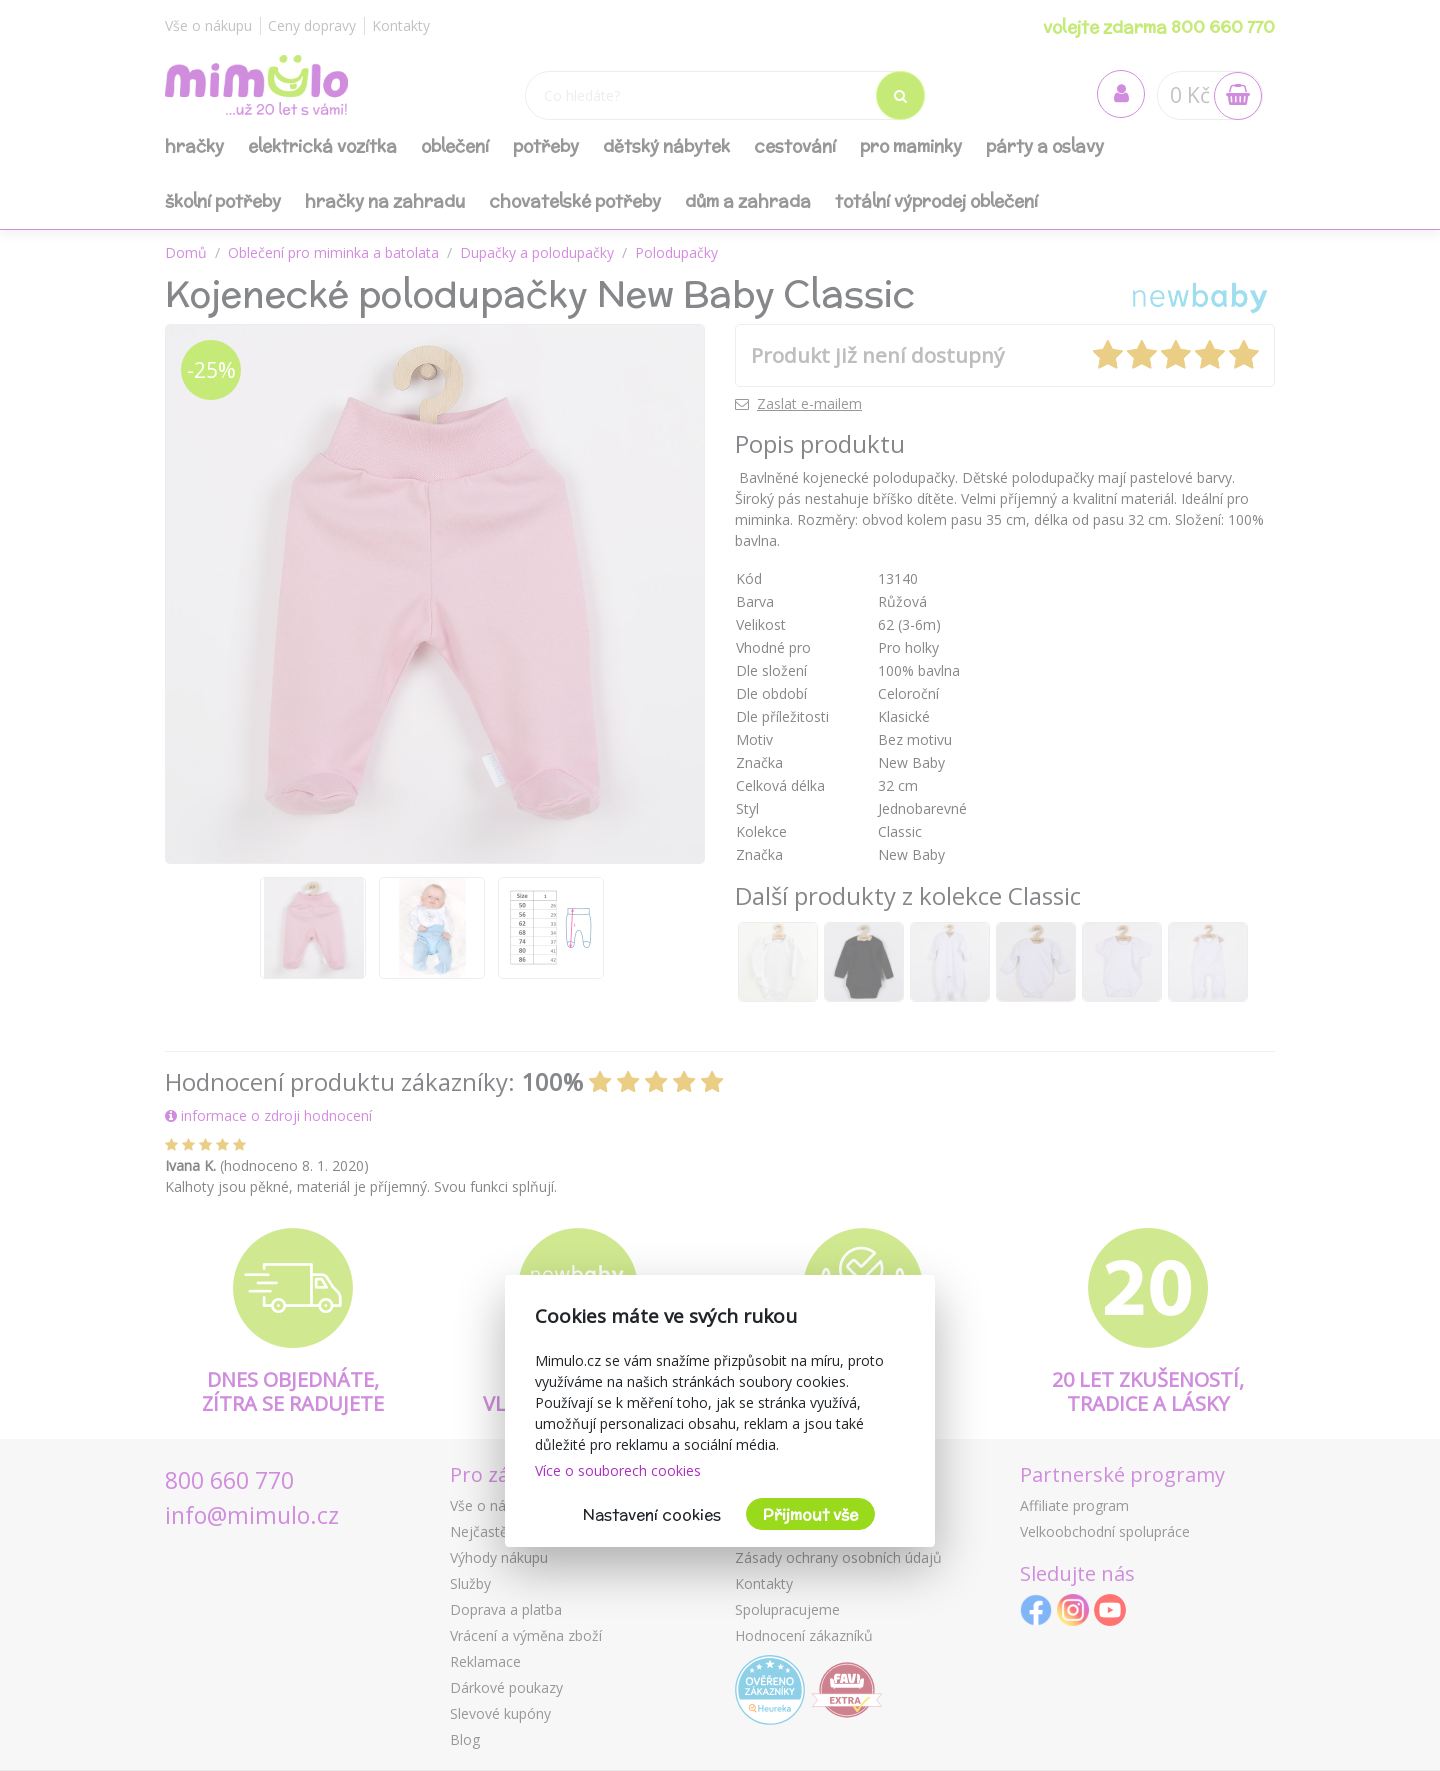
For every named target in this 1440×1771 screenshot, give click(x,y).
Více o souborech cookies (618, 1470)
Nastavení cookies (652, 1514)
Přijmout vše (810, 1514)
